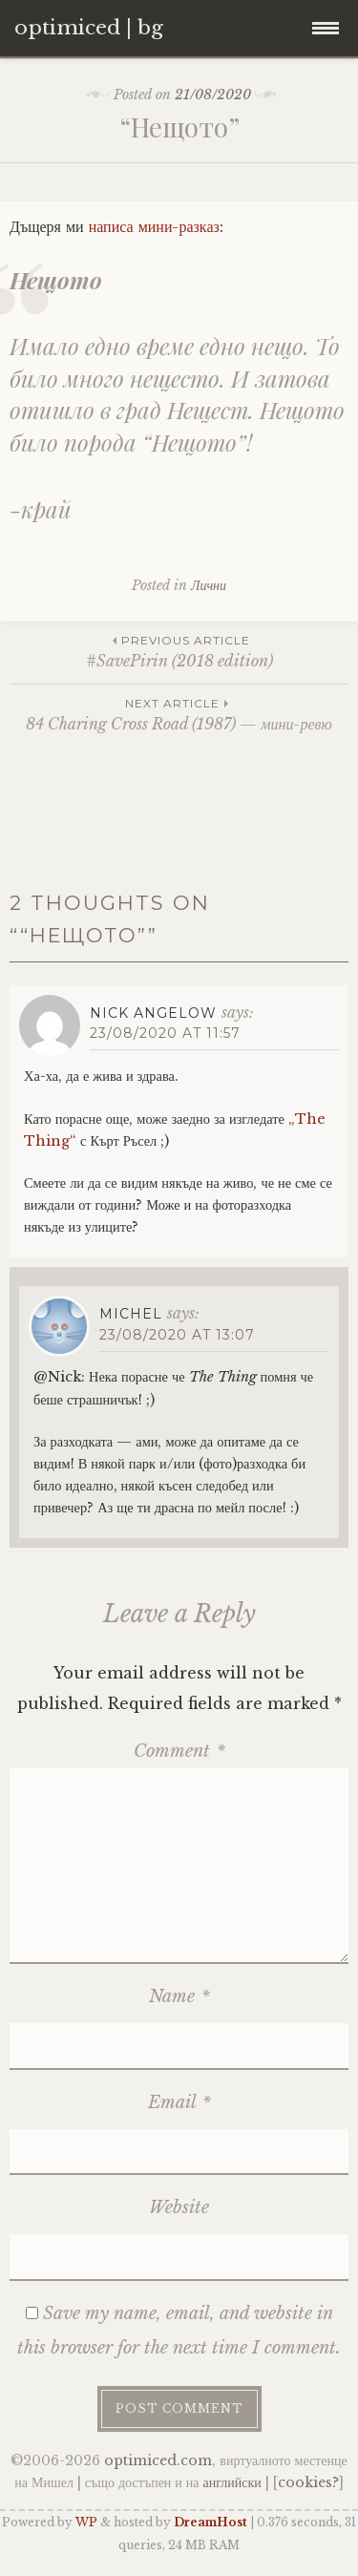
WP (86, 2522)
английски (232, 2482)
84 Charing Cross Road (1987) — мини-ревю (179, 713)
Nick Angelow (153, 1013)
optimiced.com (158, 2460)
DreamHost (210, 2522)
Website (179, 2207)
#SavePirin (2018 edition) (179, 650)
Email (179, 2102)
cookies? (308, 2482)
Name (179, 1996)
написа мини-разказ (154, 226)
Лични (208, 585)
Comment (179, 1751)
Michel (130, 1313)
